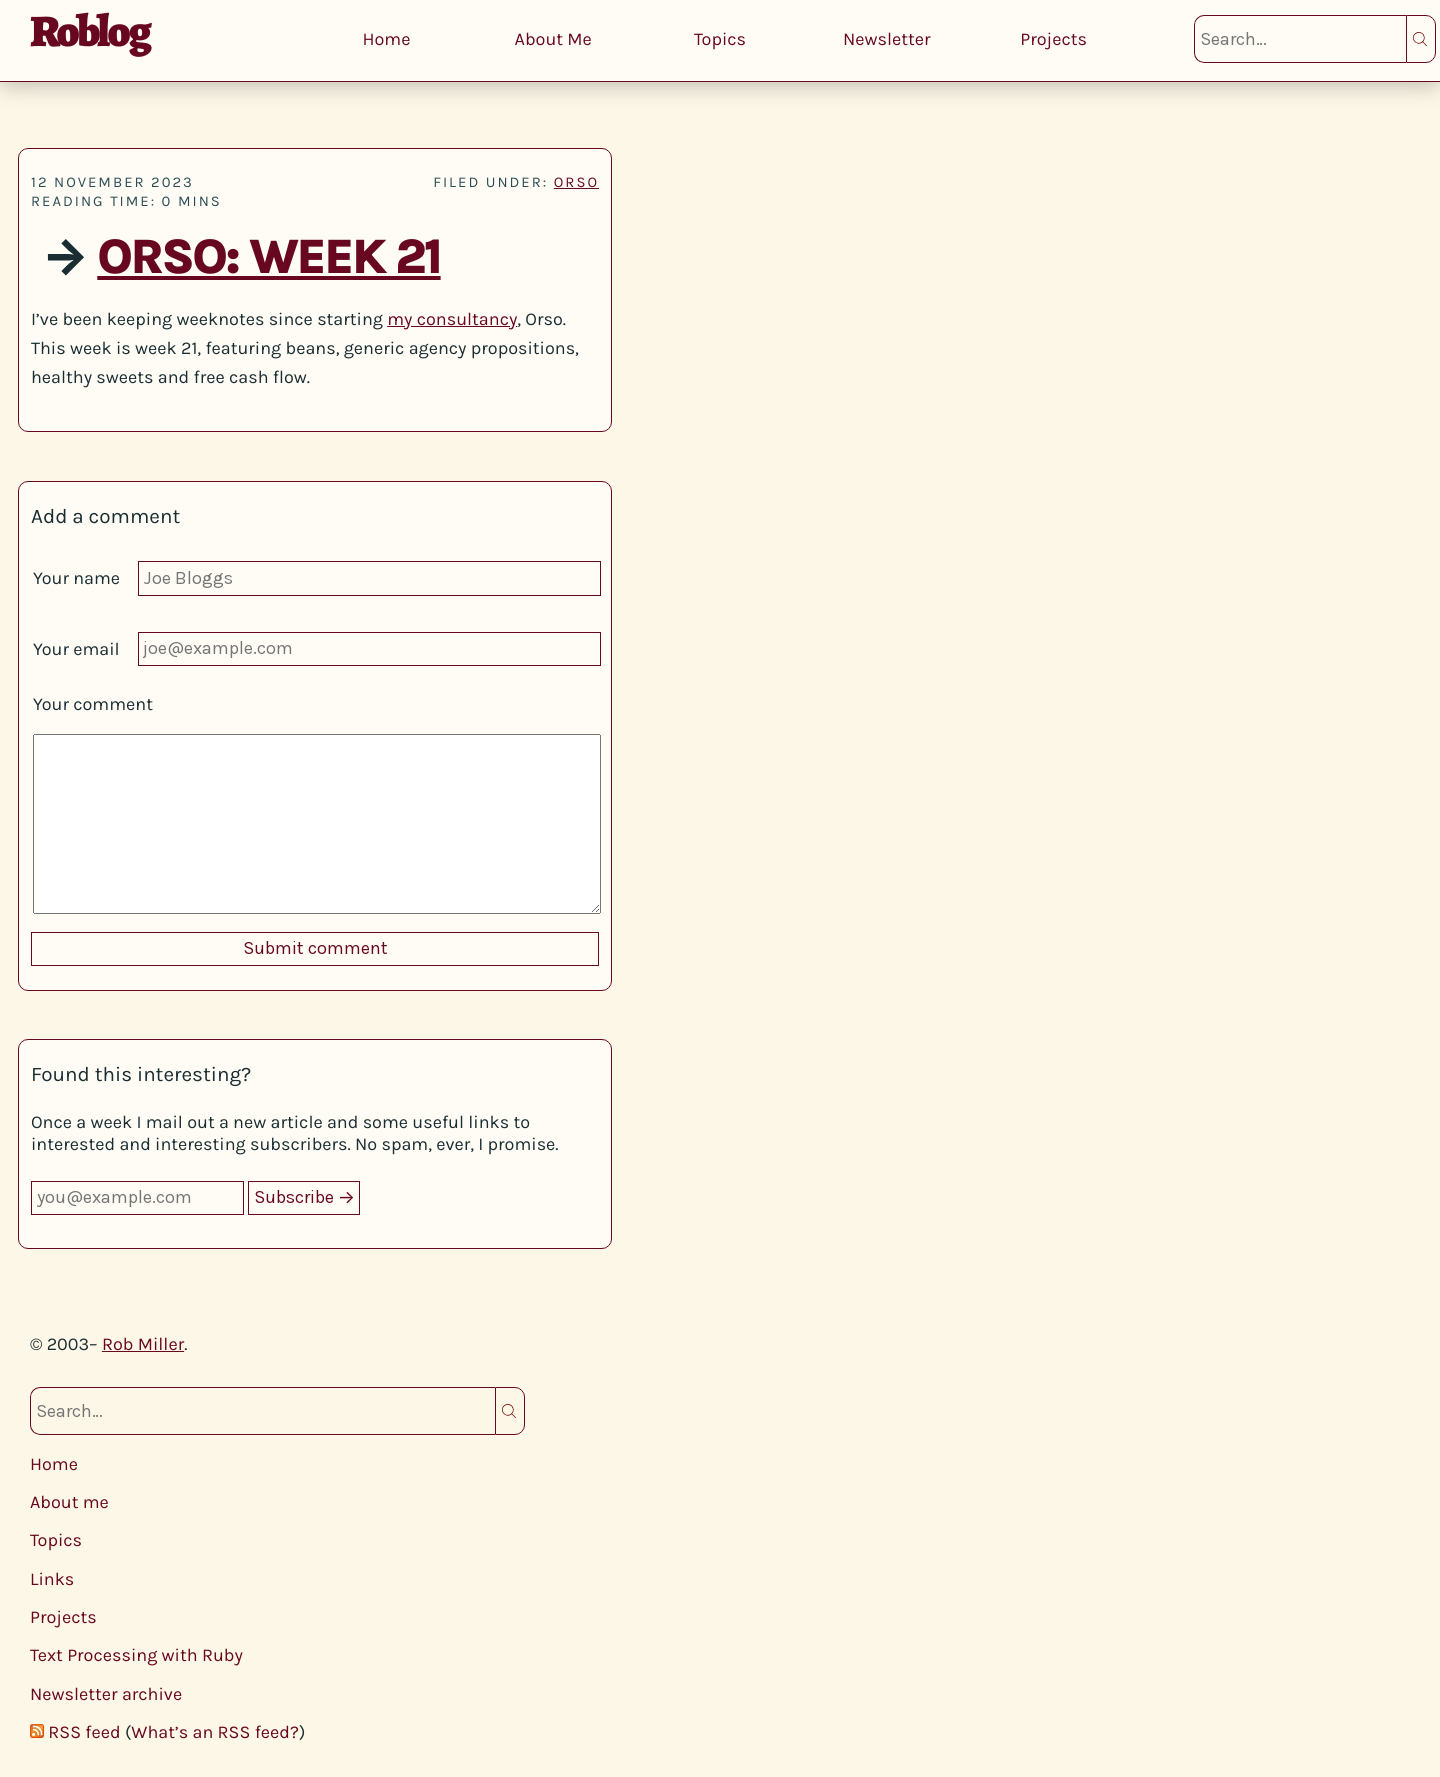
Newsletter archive (106, 1694)
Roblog (89, 31)
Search (1421, 39)
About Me (553, 39)
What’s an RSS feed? (215, 1732)
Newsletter (887, 39)
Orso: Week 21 (268, 257)
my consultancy (452, 319)
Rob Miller (143, 1344)
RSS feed (84, 1732)
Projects (1053, 39)
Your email (76, 649)
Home (386, 39)
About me (69, 1502)
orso (576, 182)
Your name (76, 578)
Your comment (93, 704)
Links (52, 1579)
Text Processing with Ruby (136, 1655)
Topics (720, 39)
